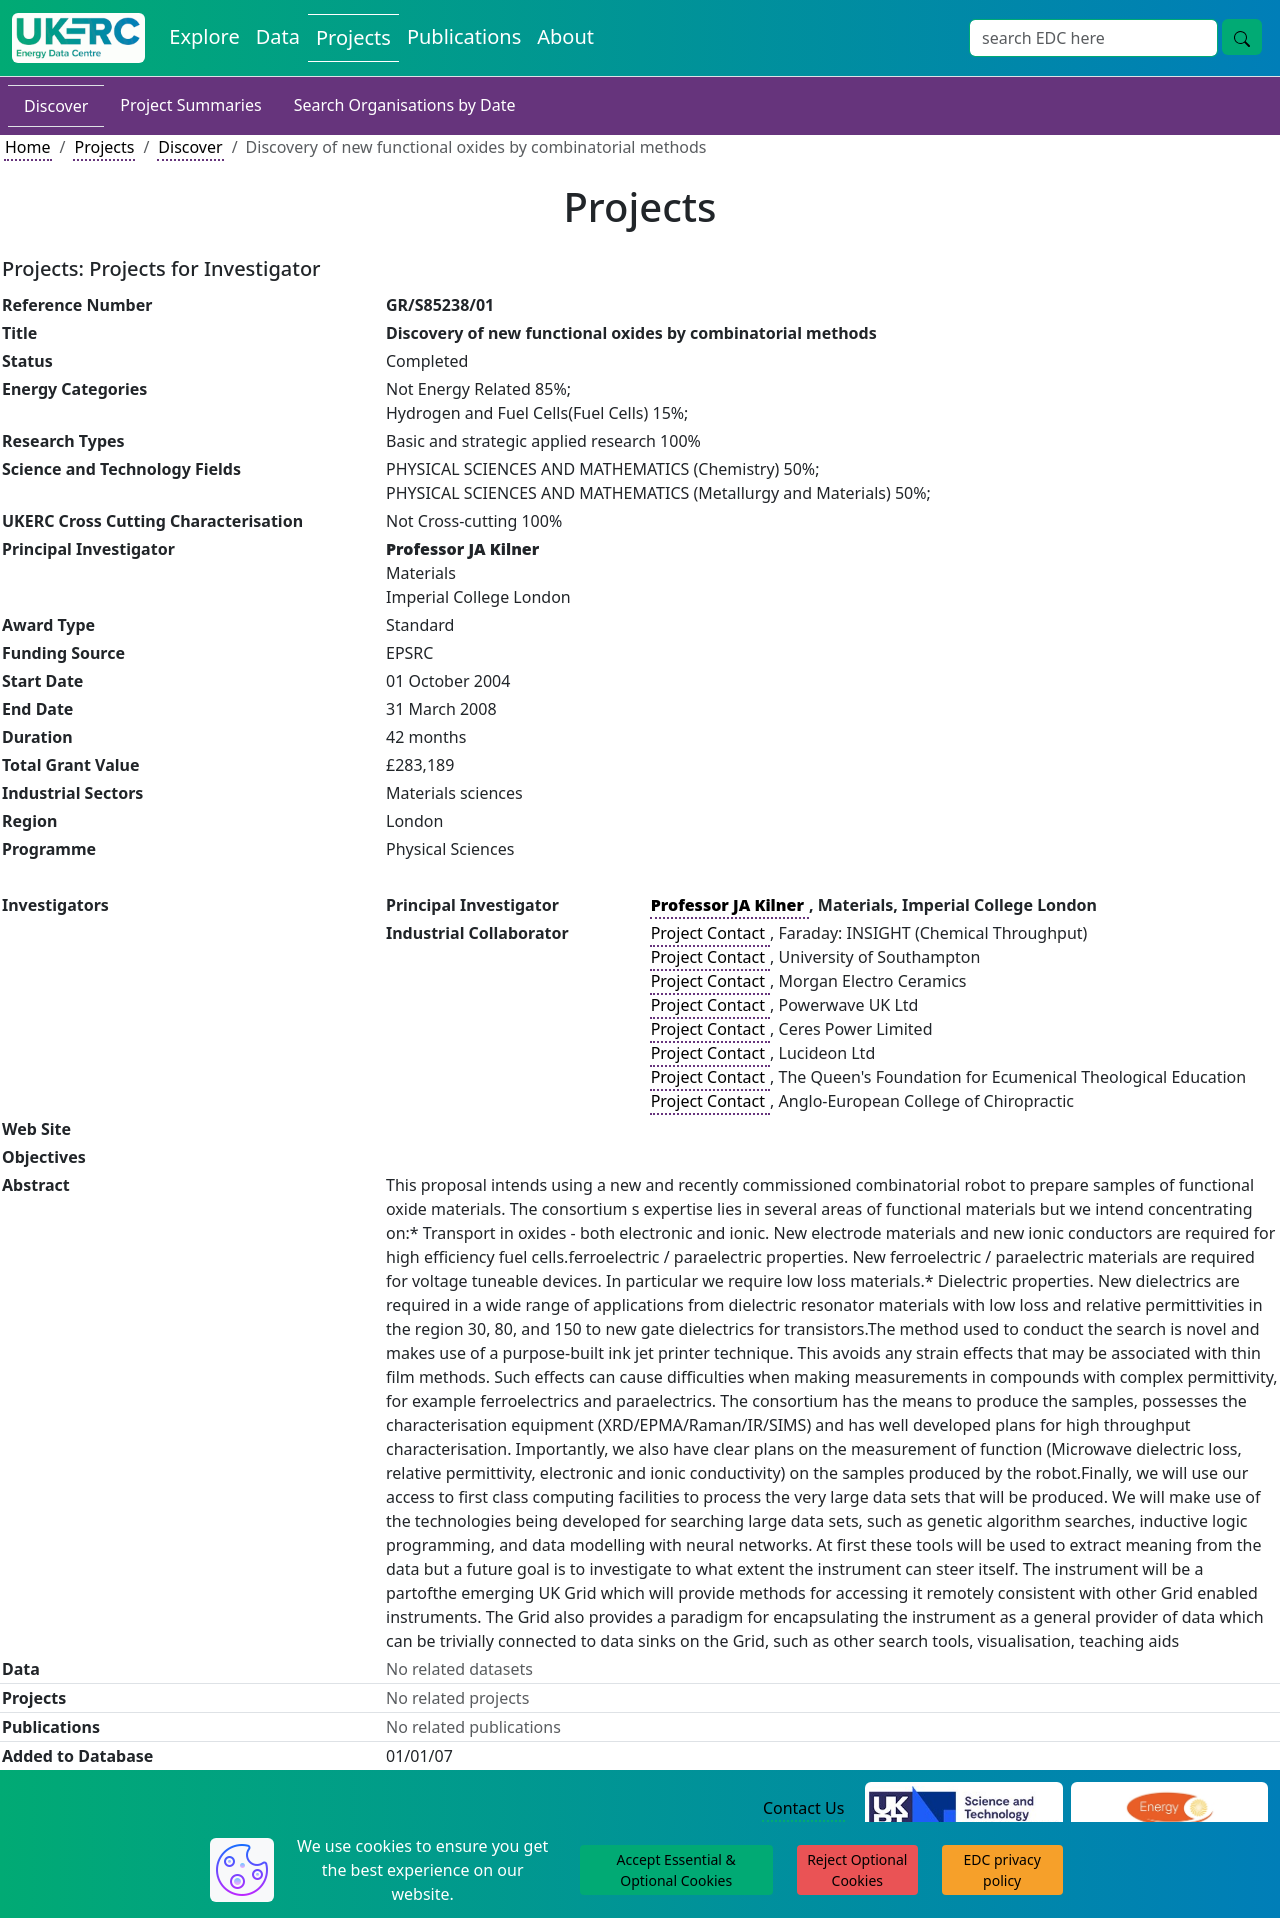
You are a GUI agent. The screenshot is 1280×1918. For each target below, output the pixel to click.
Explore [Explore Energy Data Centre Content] (204, 36)
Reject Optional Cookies (857, 1870)
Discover (56, 106)
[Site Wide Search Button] (1242, 37)
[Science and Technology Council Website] (963, 1809)
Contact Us (803, 1808)
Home (28, 147)
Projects (104, 147)
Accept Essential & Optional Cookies (676, 1870)
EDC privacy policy (1002, 1870)
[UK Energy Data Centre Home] (78, 38)
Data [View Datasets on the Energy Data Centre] (278, 36)
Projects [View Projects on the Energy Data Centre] (353, 37)
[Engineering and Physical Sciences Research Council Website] (1169, 1809)
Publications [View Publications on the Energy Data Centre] (464, 36)
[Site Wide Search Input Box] (1093, 38)
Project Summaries (190, 105)
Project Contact (710, 933)
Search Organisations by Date (405, 105)
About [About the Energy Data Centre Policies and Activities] (565, 36)
